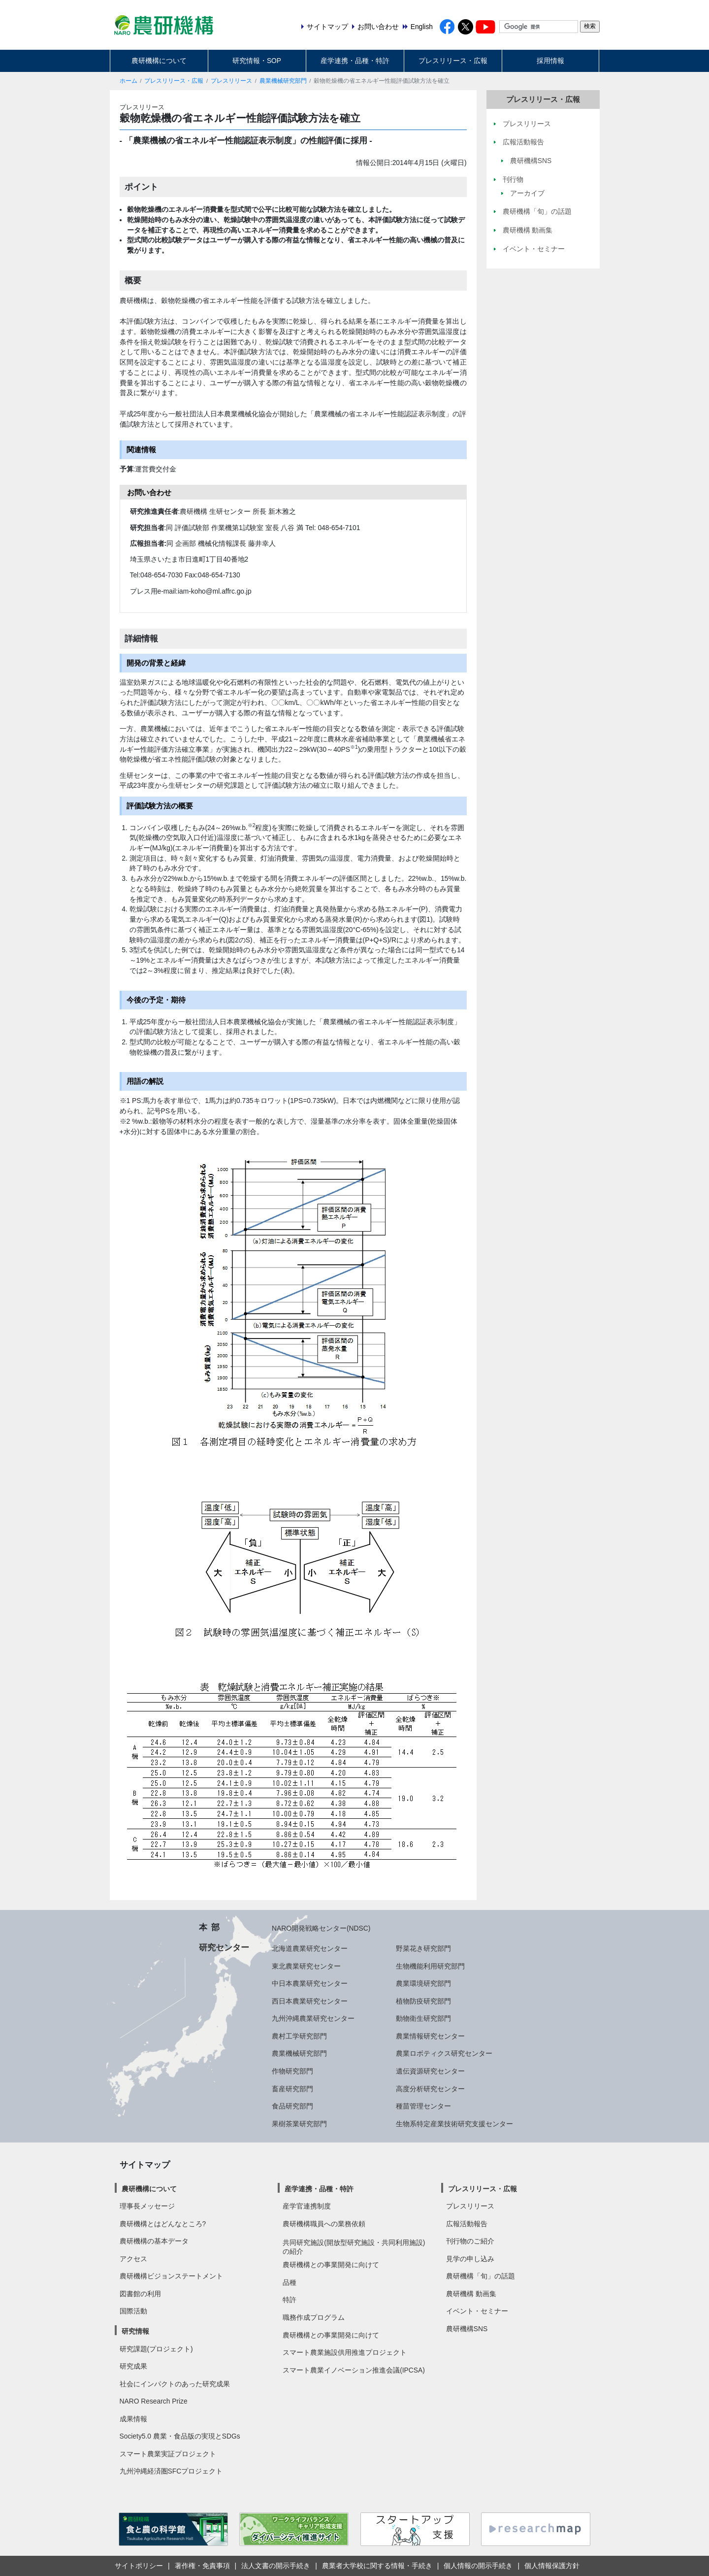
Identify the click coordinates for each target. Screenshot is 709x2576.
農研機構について (159, 61)
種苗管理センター (423, 2106)
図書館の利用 (140, 2294)
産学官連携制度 (307, 2206)
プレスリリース (231, 81)
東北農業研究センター (306, 1966)
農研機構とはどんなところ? (163, 2224)
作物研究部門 (292, 2071)
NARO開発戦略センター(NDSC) (321, 1928)
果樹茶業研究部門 (299, 2124)
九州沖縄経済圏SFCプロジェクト (171, 2471)
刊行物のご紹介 (470, 2241)
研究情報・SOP (256, 61)
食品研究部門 (292, 2106)
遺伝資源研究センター (430, 2071)
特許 (289, 2300)
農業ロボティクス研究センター (444, 2053)
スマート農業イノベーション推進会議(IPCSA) (354, 2370)
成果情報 (133, 2419)
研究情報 (135, 2331)
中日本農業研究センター (310, 1983)
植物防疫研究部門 (423, 2001)
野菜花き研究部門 (423, 1948)
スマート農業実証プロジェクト (168, 2454)
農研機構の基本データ (154, 2241)
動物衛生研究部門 (423, 2018)
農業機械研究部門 (283, 81)
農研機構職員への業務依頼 (324, 2224)
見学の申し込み (470, 2259)
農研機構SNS (466, 2329)
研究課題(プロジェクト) (156, 2349)
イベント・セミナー (477, 2311)
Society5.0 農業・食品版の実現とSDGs (180, 2436)
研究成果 (133, 2366)
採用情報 (550, 61)
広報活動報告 (466, 2224)
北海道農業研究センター (310, 1948)
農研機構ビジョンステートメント (171, 2276)
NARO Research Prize (154, 2401)
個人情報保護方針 (552, 2566)
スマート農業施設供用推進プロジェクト (345, 2352)
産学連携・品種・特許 (355, 61)
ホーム (128, 81)
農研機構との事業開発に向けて (331, 2265)
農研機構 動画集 (471, 2294)
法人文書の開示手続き (275, 2566)
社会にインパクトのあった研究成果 (175, 2384)
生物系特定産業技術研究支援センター (454, 2124)
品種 (289, 2282)
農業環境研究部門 (423, 1983)
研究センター (224, 1947)
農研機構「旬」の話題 (480, 2276)
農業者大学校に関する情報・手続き (377, 2566)
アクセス (133, 2259)
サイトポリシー (139, 2566)
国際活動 (133, 2311)
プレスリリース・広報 (453, 61)
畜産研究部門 (292, 2089)
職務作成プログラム (314, 2317)
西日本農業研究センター (310, 2001)
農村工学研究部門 (299, 2036)
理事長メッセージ (147, 2206)
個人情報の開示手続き (478, 2566)
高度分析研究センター (430, 2089)
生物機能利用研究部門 (430, 1966)
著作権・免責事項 (202, 2566)
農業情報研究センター (430, 2036)
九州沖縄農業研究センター (313, 2018)
